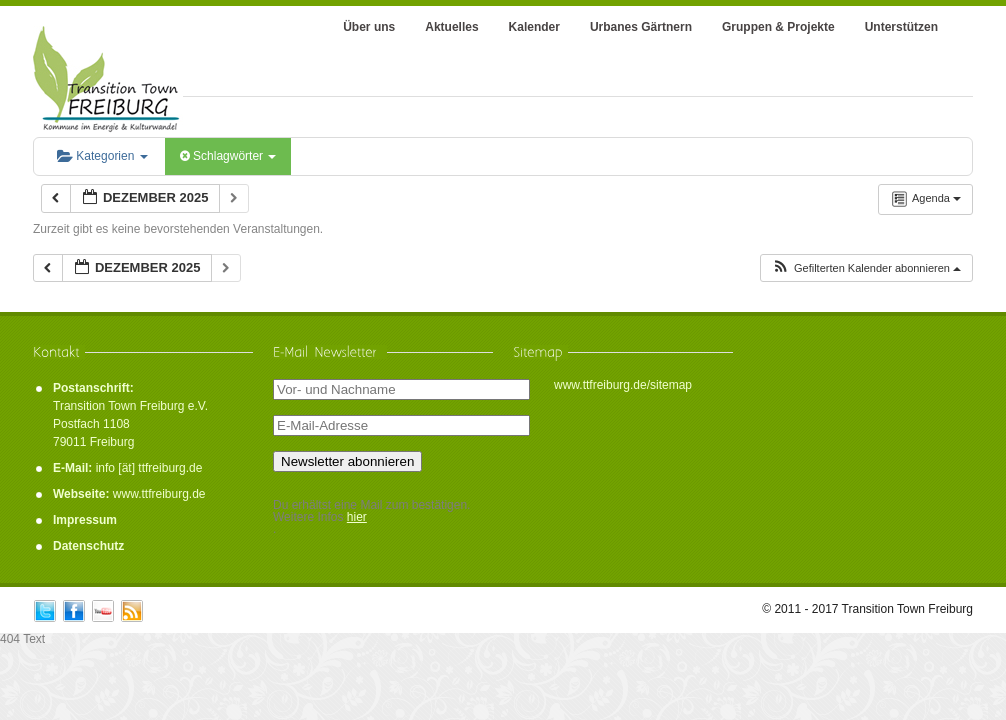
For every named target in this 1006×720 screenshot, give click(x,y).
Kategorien (102, 156)
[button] (866, 268)
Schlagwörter (228, 156)
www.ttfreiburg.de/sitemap (623, 385)
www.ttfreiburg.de (159, 494)
